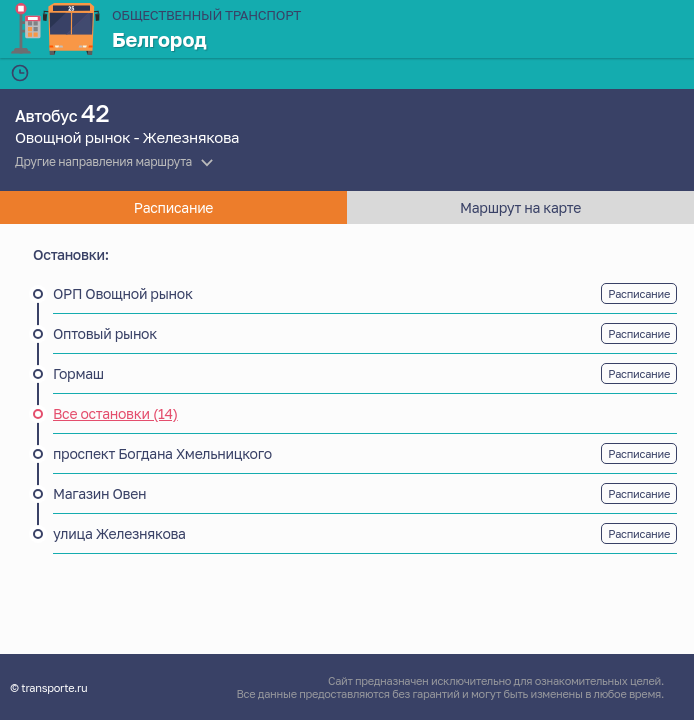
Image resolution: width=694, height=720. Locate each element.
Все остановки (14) (115, 413)
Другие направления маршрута (103, 161)
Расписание (639, 293)
